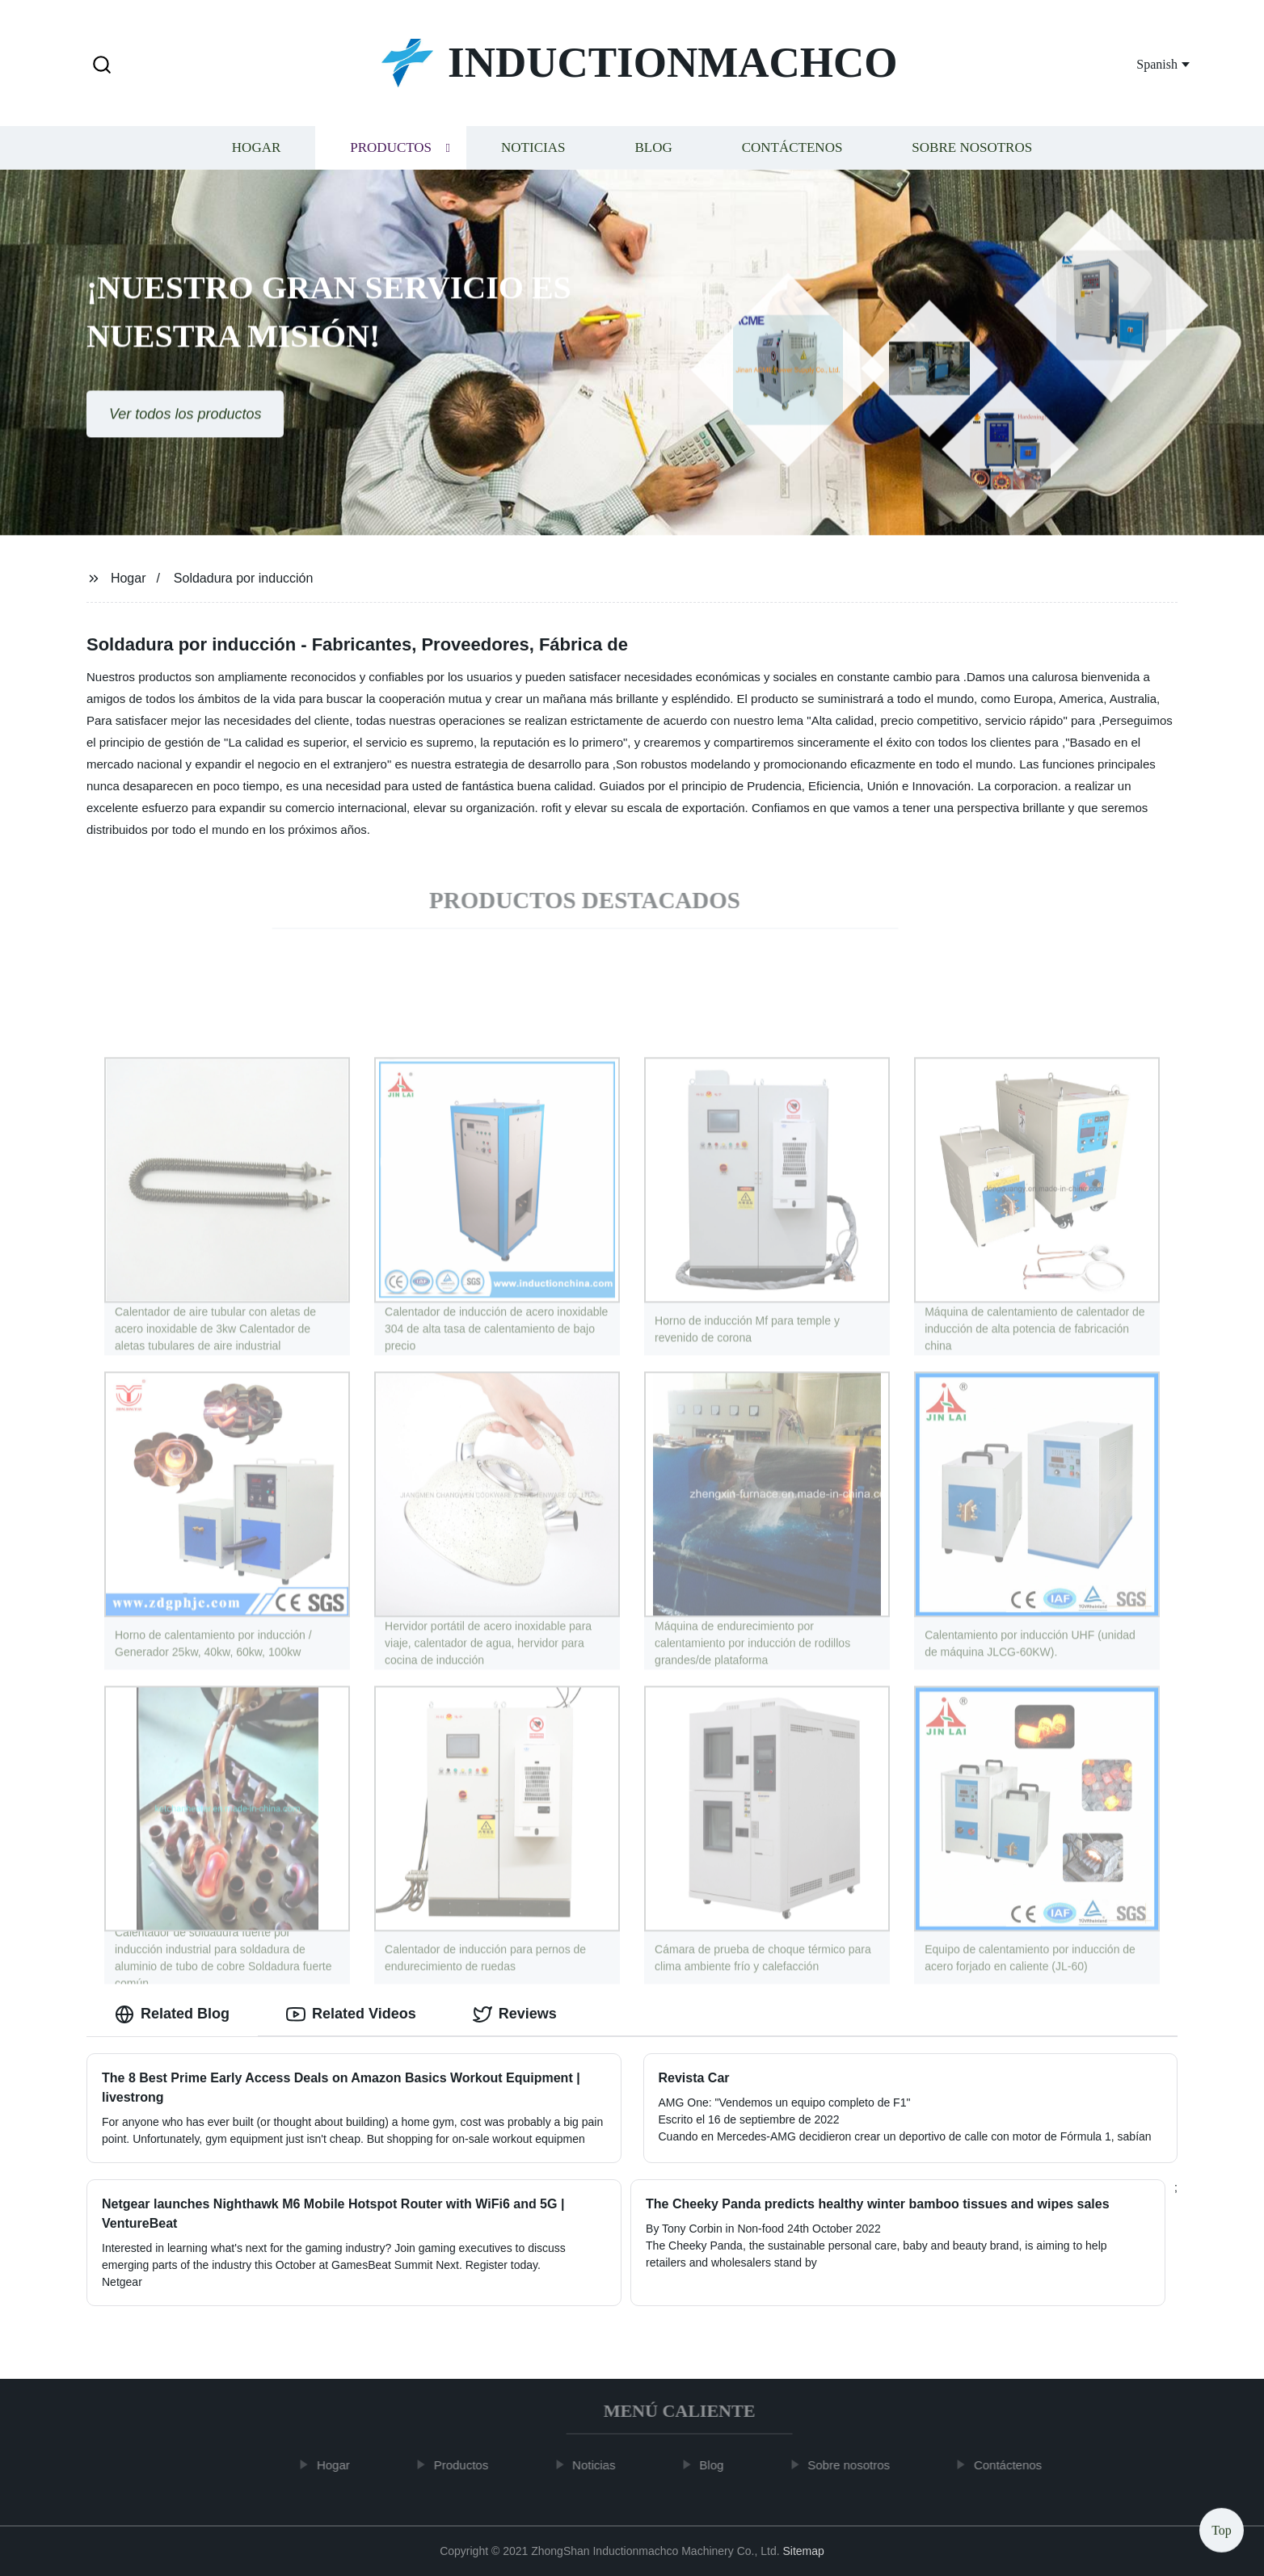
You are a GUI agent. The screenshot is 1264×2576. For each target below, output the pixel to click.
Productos (391, 151)
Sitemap (803, 2550)
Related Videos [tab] (351, 2014)
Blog (653, 151)
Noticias (533, 151)
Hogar (256, 151)
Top (1221, 2527)
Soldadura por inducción (244, 578)
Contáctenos (792, 151)
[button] (101, 65)
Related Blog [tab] (172, 2014)
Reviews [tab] (515, 2014)
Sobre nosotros (972, 151)
